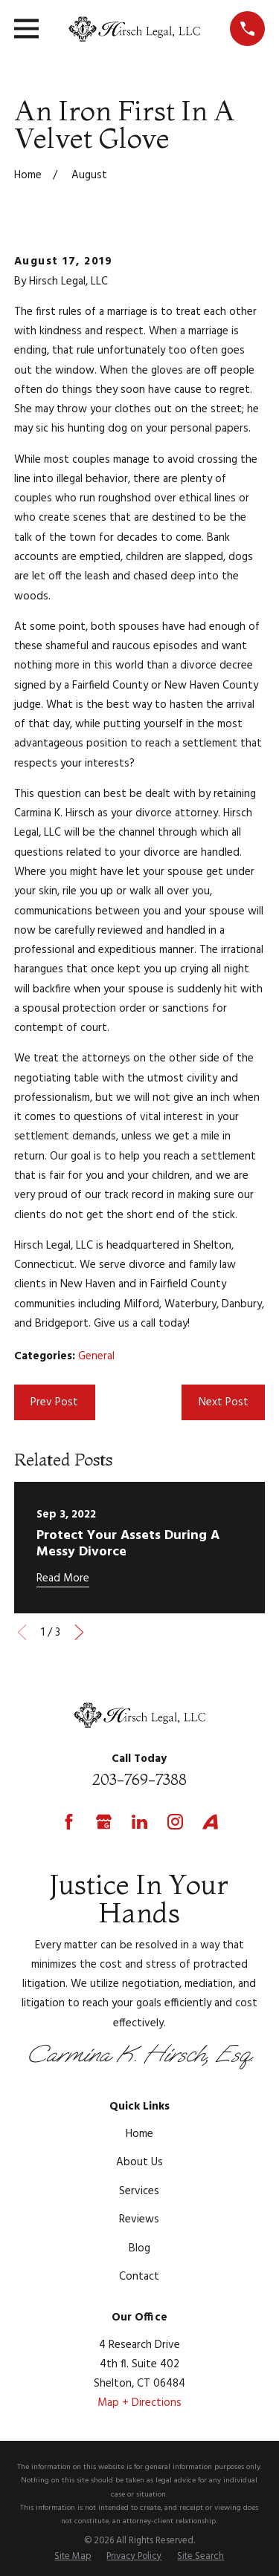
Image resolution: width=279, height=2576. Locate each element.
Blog (139, 2248)
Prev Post (54, 1402)
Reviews (139, 2219)
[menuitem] (72, 2557)
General (96, 1356)
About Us (139, 2162)
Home (139, 2134)
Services (139, 2191)
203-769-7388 (139, 1779)
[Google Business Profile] (104, 1821)
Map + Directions (139, 2403)
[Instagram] (175, 1821)
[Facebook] (69, 1821)
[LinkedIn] (139, 1821)
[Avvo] (210, 1821)
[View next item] (79, 1632)
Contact (139, 2277)
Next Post (223, 1402)
